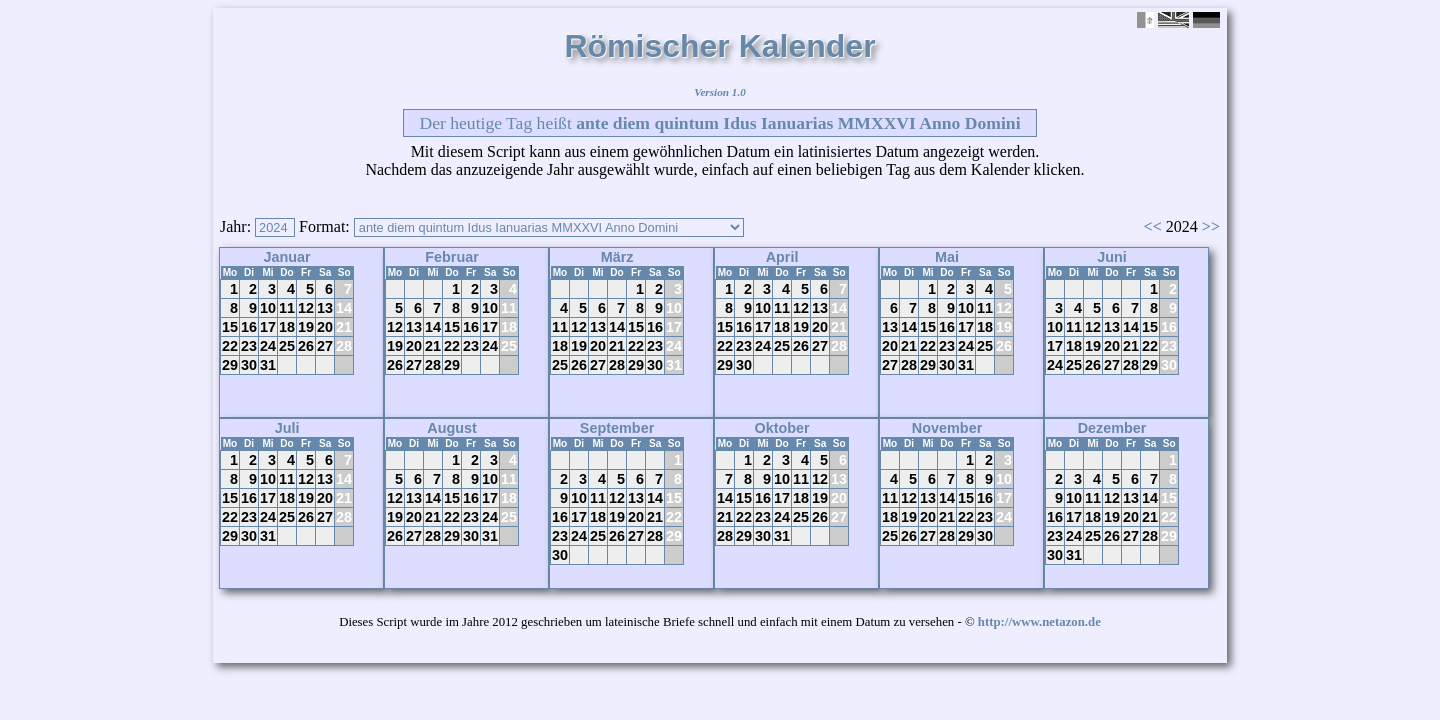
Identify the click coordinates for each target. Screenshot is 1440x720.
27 (325, 346)
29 (230, 365)
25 (287, 346)
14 (344, 308)
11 (287, 308)
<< (1153, 226)
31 (268, 365)
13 (325, 308)
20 (325, 327)
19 (306, 327)
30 (249, 365)
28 (344, 346)
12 (306, 308)
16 (249, 327)
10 (268, 308)
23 (249, 346)
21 (344, 327)
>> (1211, 226)
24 (268, 346)
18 (287, 327)
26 (306, 346)
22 (230, 346)
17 (268, 327)
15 (230, 327)
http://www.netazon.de (1039, 622)
